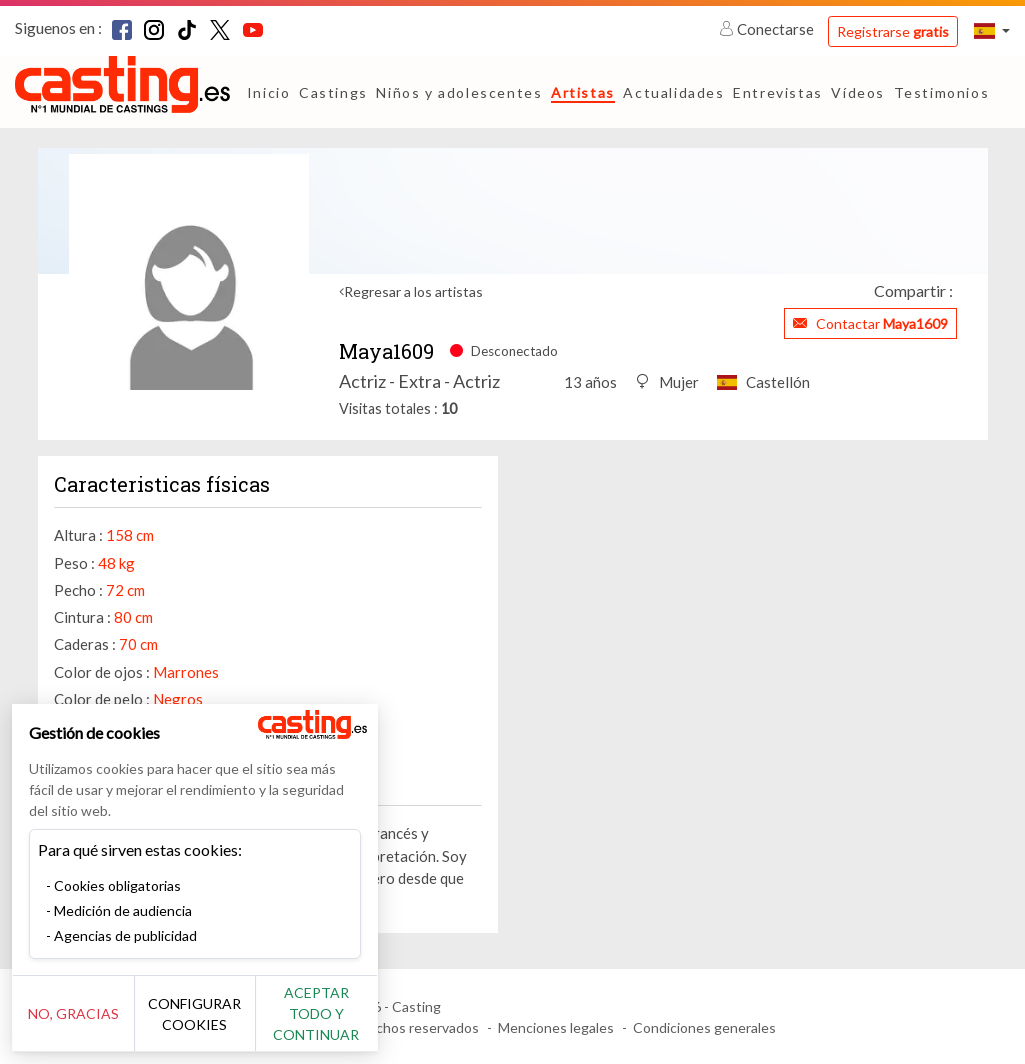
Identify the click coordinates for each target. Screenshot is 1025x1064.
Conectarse (768, 29)
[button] (992, 30)
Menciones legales (556, 1027)
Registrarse (893, 31)
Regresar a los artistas (413, 291)
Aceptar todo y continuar (361, 1024)
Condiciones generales (704, 1027)
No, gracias (82, 1024)
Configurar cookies (222, 1024)
